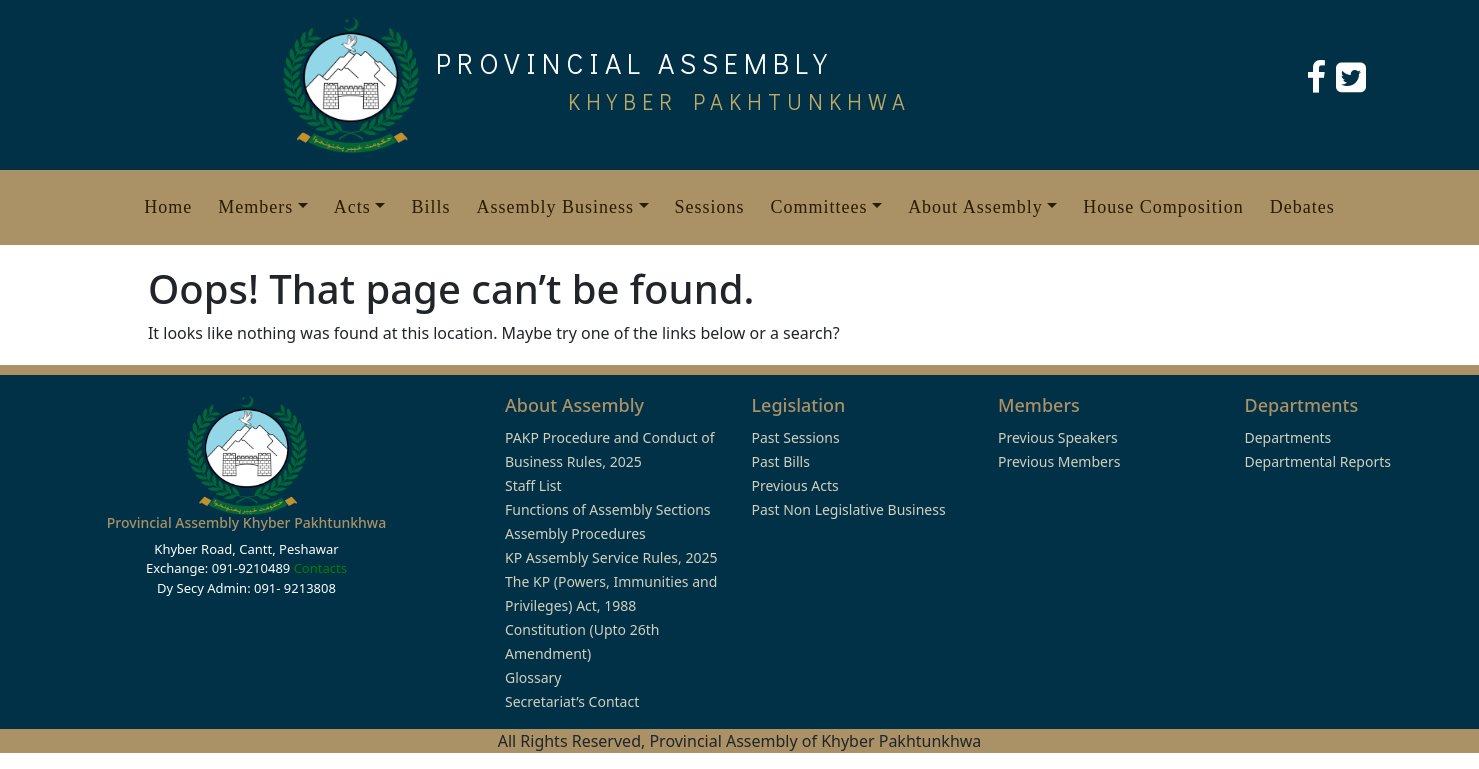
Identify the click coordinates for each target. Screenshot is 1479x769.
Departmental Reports (1318, 461)
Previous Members (1059, 461)
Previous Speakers (1058, 437)
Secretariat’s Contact (572, 701)
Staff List (533, 485)
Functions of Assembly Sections (608, 509)
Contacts (320, 568)
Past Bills (781, 461)
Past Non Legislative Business (849, 509)
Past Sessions (796, 437)
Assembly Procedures (575, 533)
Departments (1288, 437)
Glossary (533, 677)
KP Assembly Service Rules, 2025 (611, 557)
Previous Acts (795, 485)
